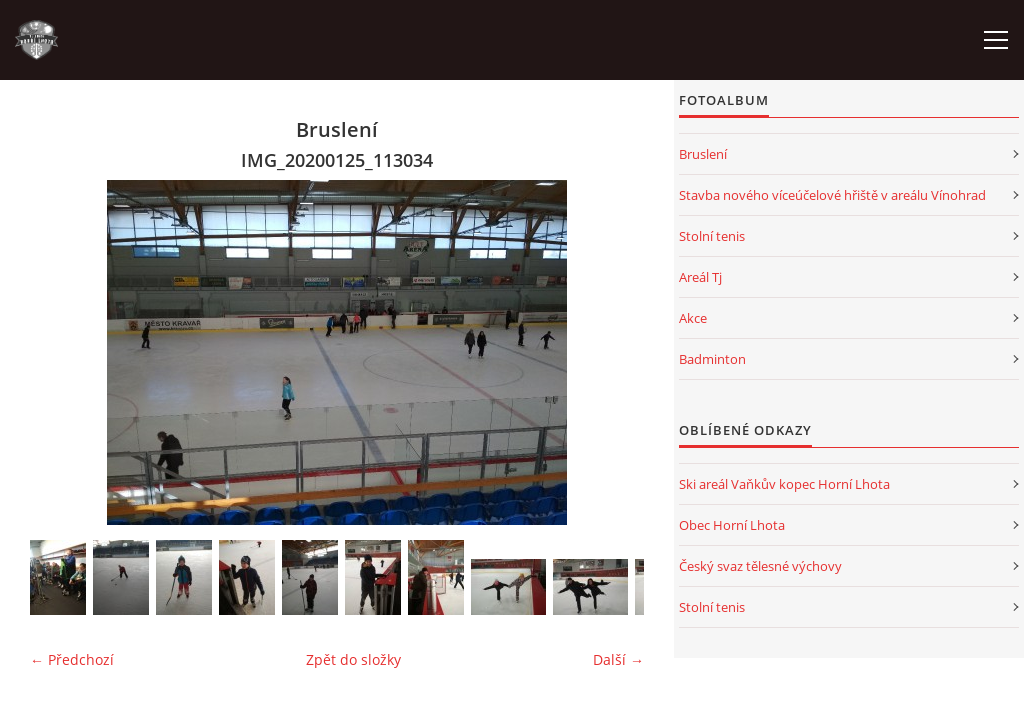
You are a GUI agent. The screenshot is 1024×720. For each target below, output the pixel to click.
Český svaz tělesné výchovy (760, 566)
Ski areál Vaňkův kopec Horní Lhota (784, 484)
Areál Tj (700, 277)
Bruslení (703, 154)
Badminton (712, 359)
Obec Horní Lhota (732, 525)
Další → (618, 659)
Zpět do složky (353, 659)
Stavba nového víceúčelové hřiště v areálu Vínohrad (832, 195)
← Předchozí (72, 659)
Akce (693, 318)
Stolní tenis (712, 236)
